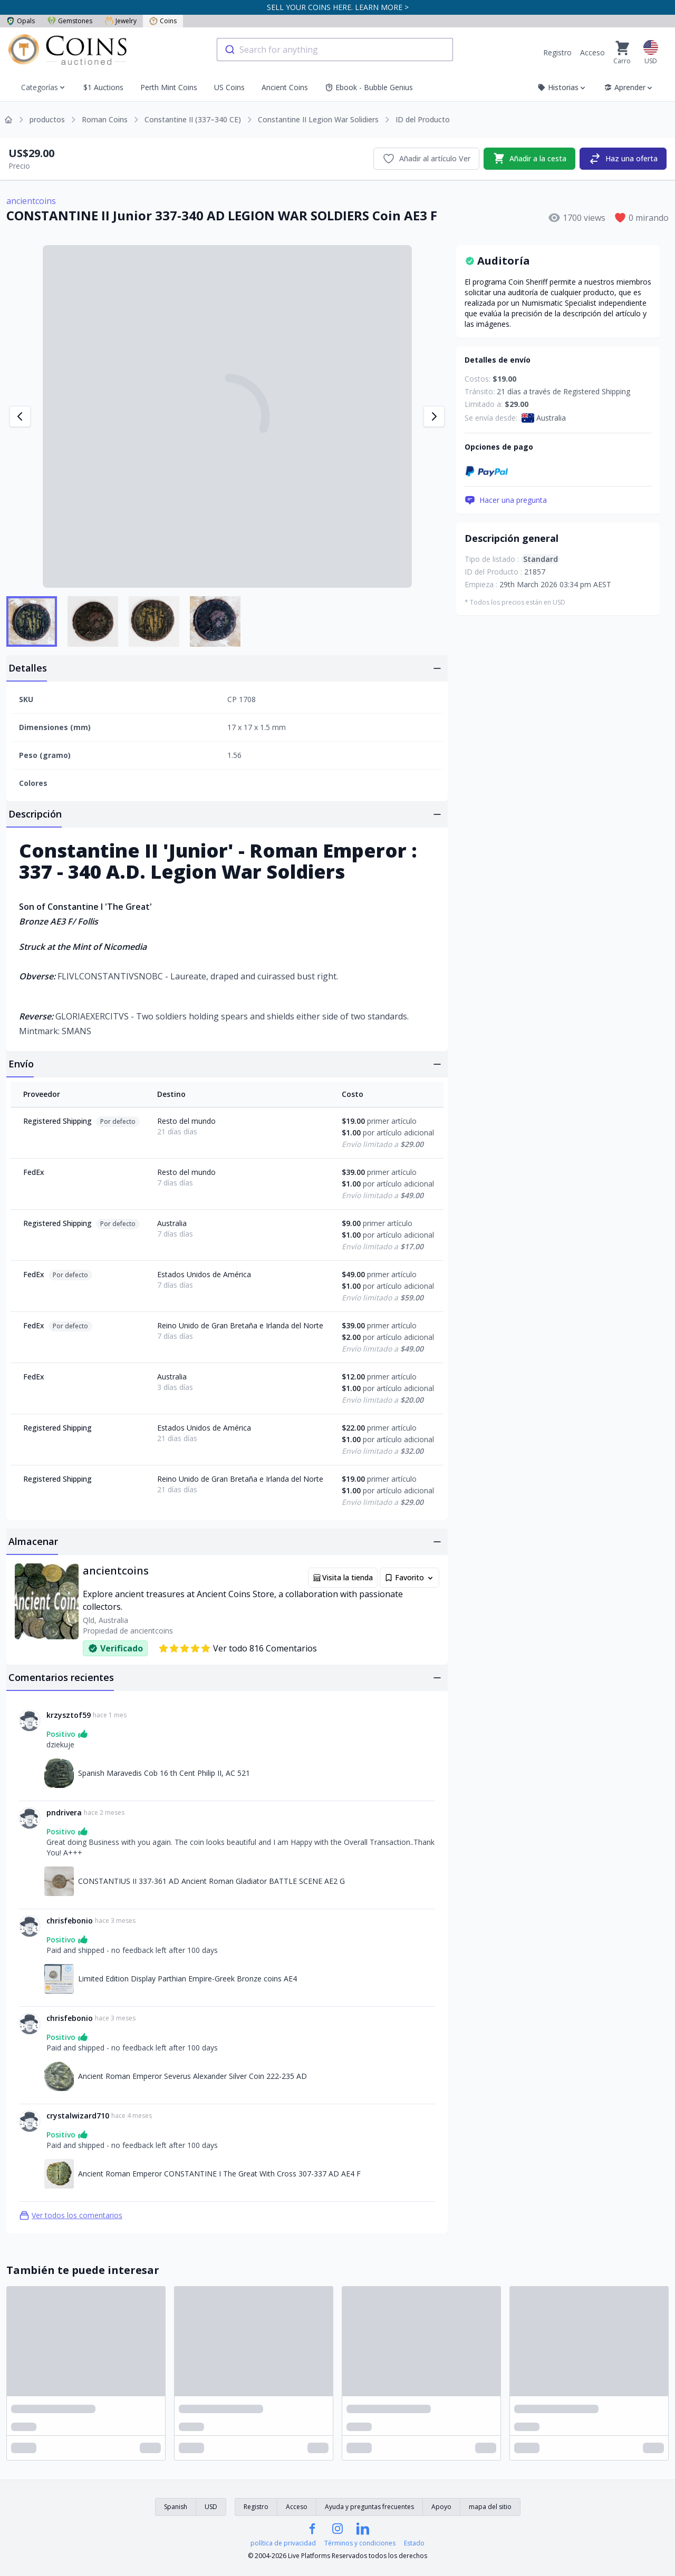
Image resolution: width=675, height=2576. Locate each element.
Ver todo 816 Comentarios (237, 1648)
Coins (163, 20)
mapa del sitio (490, 2506)
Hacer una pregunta (506, 500)
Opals (20, 20)
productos (47, 119)
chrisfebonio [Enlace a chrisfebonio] (69, 1921)
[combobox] (335, 49)
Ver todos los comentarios (70, 2215)
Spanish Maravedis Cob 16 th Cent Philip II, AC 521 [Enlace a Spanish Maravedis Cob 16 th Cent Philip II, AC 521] (164, 1773)
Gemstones (69, 20)
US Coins (229, 87)
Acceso (592, 52)
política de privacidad (283, 2543)
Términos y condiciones (360, 2543)
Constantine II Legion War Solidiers (318, 119)
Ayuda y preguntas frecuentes (369, 2506)
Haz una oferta (623, 158)
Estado (414, 2543)
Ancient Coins (285, 87)
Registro (557, 52)
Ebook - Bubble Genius (369, 87)
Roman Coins (105, 119)
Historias (562, 87)
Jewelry (121, 20)
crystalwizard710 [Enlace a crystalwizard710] (77, 2116)
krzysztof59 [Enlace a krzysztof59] (68, 1715)
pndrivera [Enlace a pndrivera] (64, 1812)
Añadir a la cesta (529, 158)
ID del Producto (423, 119)
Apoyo (441, 2506)
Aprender (629, 87)
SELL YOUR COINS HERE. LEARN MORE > (338, 7)
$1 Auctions (103, 87)
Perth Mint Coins (168, 87)
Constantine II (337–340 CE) (192, 119)
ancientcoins (31, 201)
